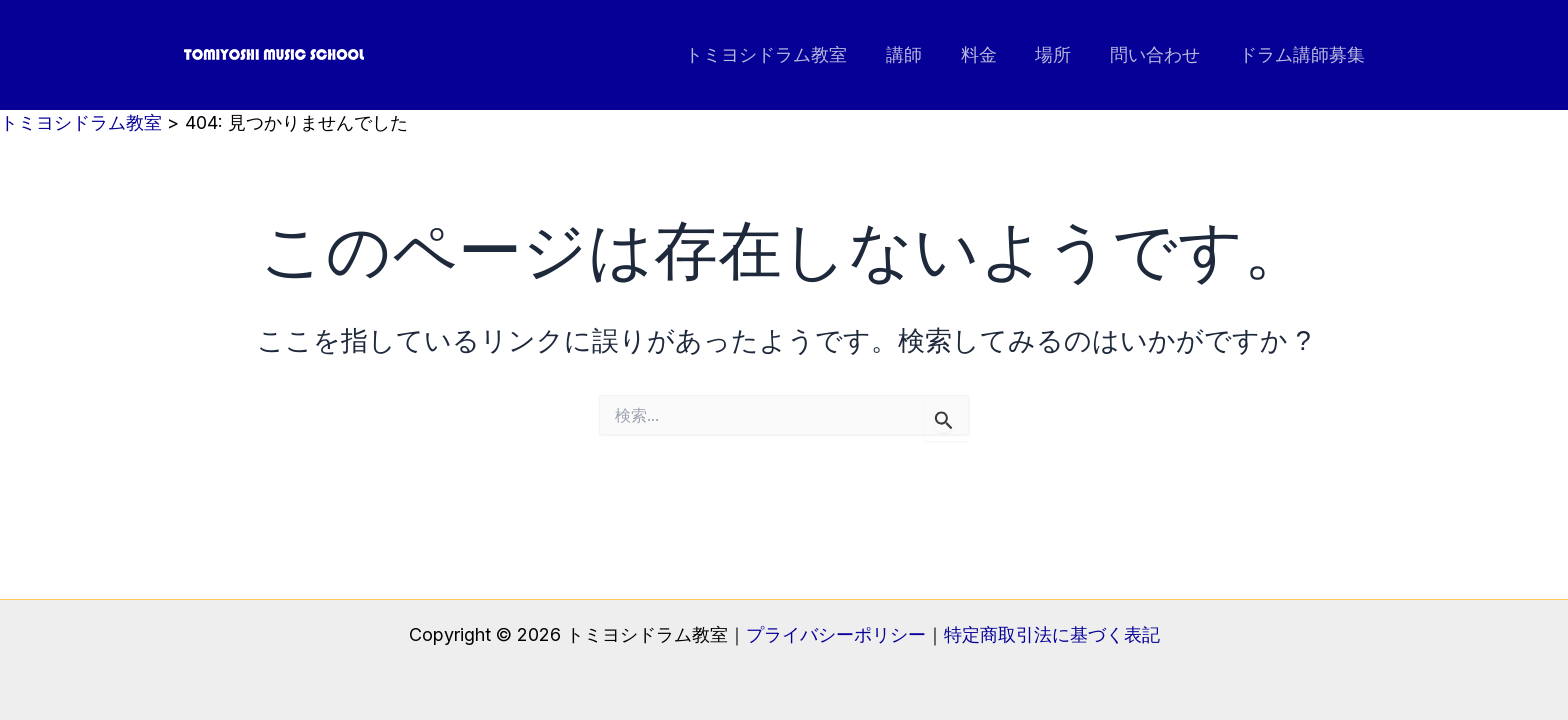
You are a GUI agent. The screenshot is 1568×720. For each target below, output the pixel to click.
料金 (988, 54)
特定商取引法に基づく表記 (1052, 634)
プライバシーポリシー (836, 634)
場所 (1060, 54)
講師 (916, 54)
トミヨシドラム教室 (781, 54)
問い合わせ (1159, 54)
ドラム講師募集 (1303, 54)
